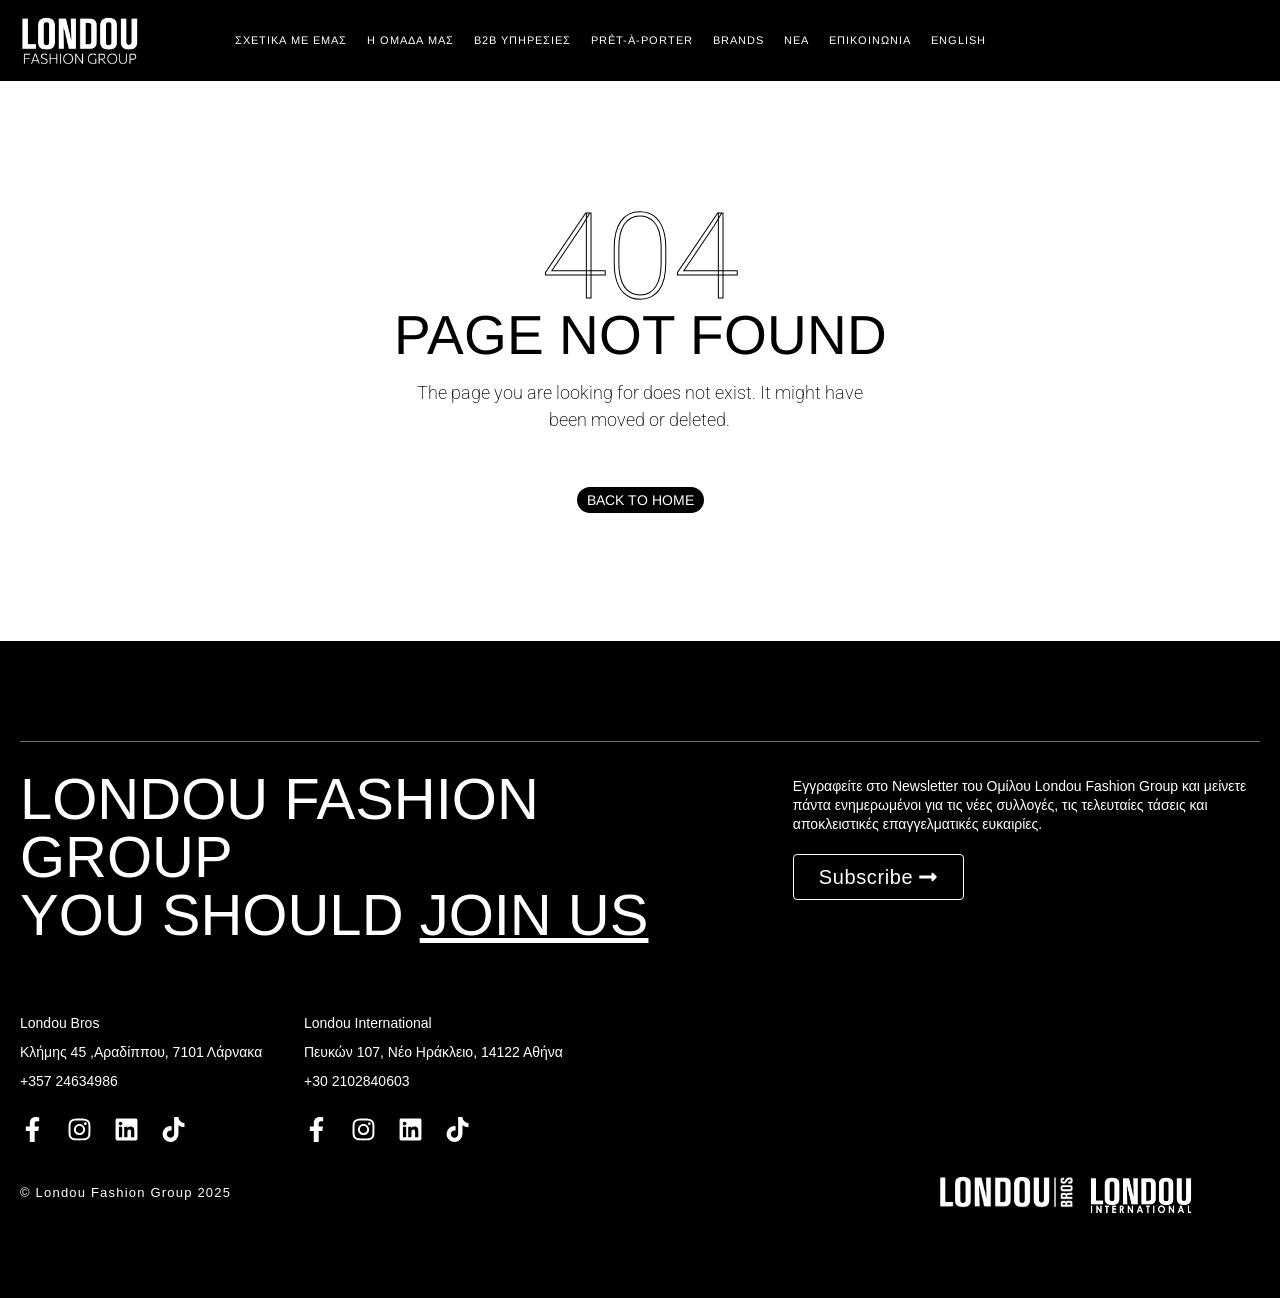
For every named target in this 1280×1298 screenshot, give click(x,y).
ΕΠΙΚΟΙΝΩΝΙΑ (870, 40)
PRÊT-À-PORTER (642, 40)
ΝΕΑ (796, 40)
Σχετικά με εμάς (291, 40)
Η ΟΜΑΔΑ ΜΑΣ (410, 40)
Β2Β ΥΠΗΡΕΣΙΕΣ (522, 40)
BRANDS (738, 40)
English (958, 40)
